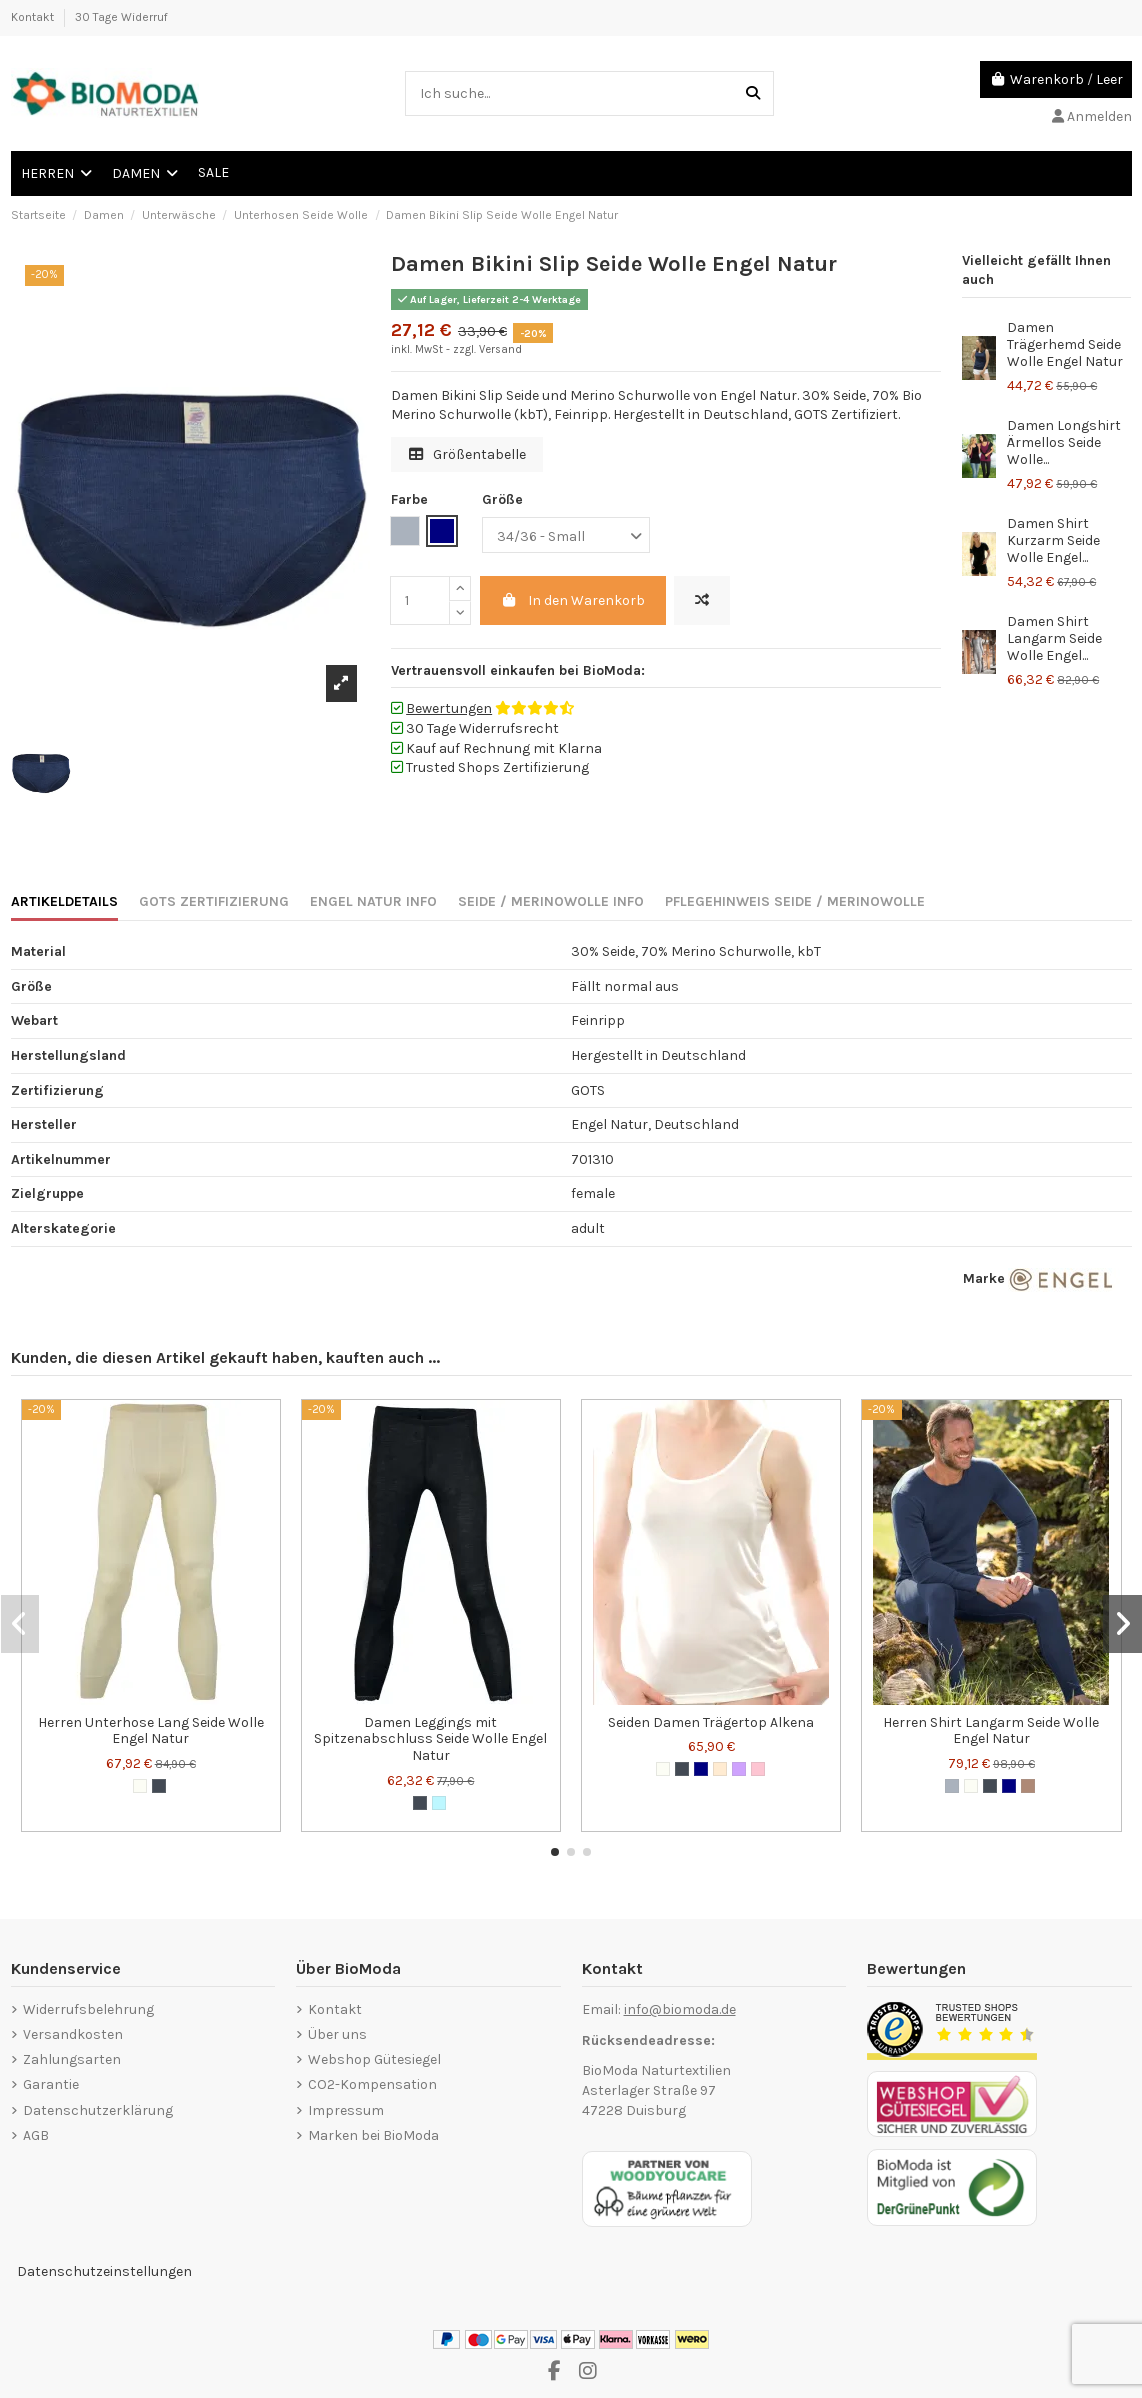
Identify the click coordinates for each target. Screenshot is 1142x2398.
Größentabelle (467, 454)
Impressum (346, 2110)
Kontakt (34, 17)
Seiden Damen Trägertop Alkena (711, 1722)
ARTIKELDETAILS (64, 901)
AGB (36, 2135)
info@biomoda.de (680, 2009)
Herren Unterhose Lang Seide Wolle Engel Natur (151, 1731)
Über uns (337, 2034)
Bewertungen (449, 708)
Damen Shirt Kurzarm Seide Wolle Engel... (1053, 540)
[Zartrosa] (758, 1769)
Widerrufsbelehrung (88, 2009)
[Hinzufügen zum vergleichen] (702, 600)
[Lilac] (739, 1769)
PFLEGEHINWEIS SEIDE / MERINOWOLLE (795, 901)
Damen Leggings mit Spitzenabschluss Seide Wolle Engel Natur (430, 1739)
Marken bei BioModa (373, 2135)
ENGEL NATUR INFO (373, 901)
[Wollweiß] (140, 1786)
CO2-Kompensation (372, 2084)
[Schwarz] (159, 1786)
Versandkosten (73, 2034)
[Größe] (566, 535)
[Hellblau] (439, 1803)
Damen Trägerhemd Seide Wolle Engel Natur (1065, 344)
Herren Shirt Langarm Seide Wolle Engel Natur (991, 1731)
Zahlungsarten (72, 2059)
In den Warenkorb (573, 600)
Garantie (51, 2084)
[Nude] (720, 1769)
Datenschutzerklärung (98, 2110)
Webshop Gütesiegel (374, 2059)
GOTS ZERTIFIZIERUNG (214, 901)
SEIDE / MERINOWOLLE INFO (551, 901)
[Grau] (952, 1786)
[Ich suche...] (753, 93)
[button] (555, 1852)
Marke (984, 1278)
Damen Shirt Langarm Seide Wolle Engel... (1054, 638)
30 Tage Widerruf (121, 17)
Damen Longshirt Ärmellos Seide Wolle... (1064, 442)
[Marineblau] (701, 1769)
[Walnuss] (1028, 1786)
